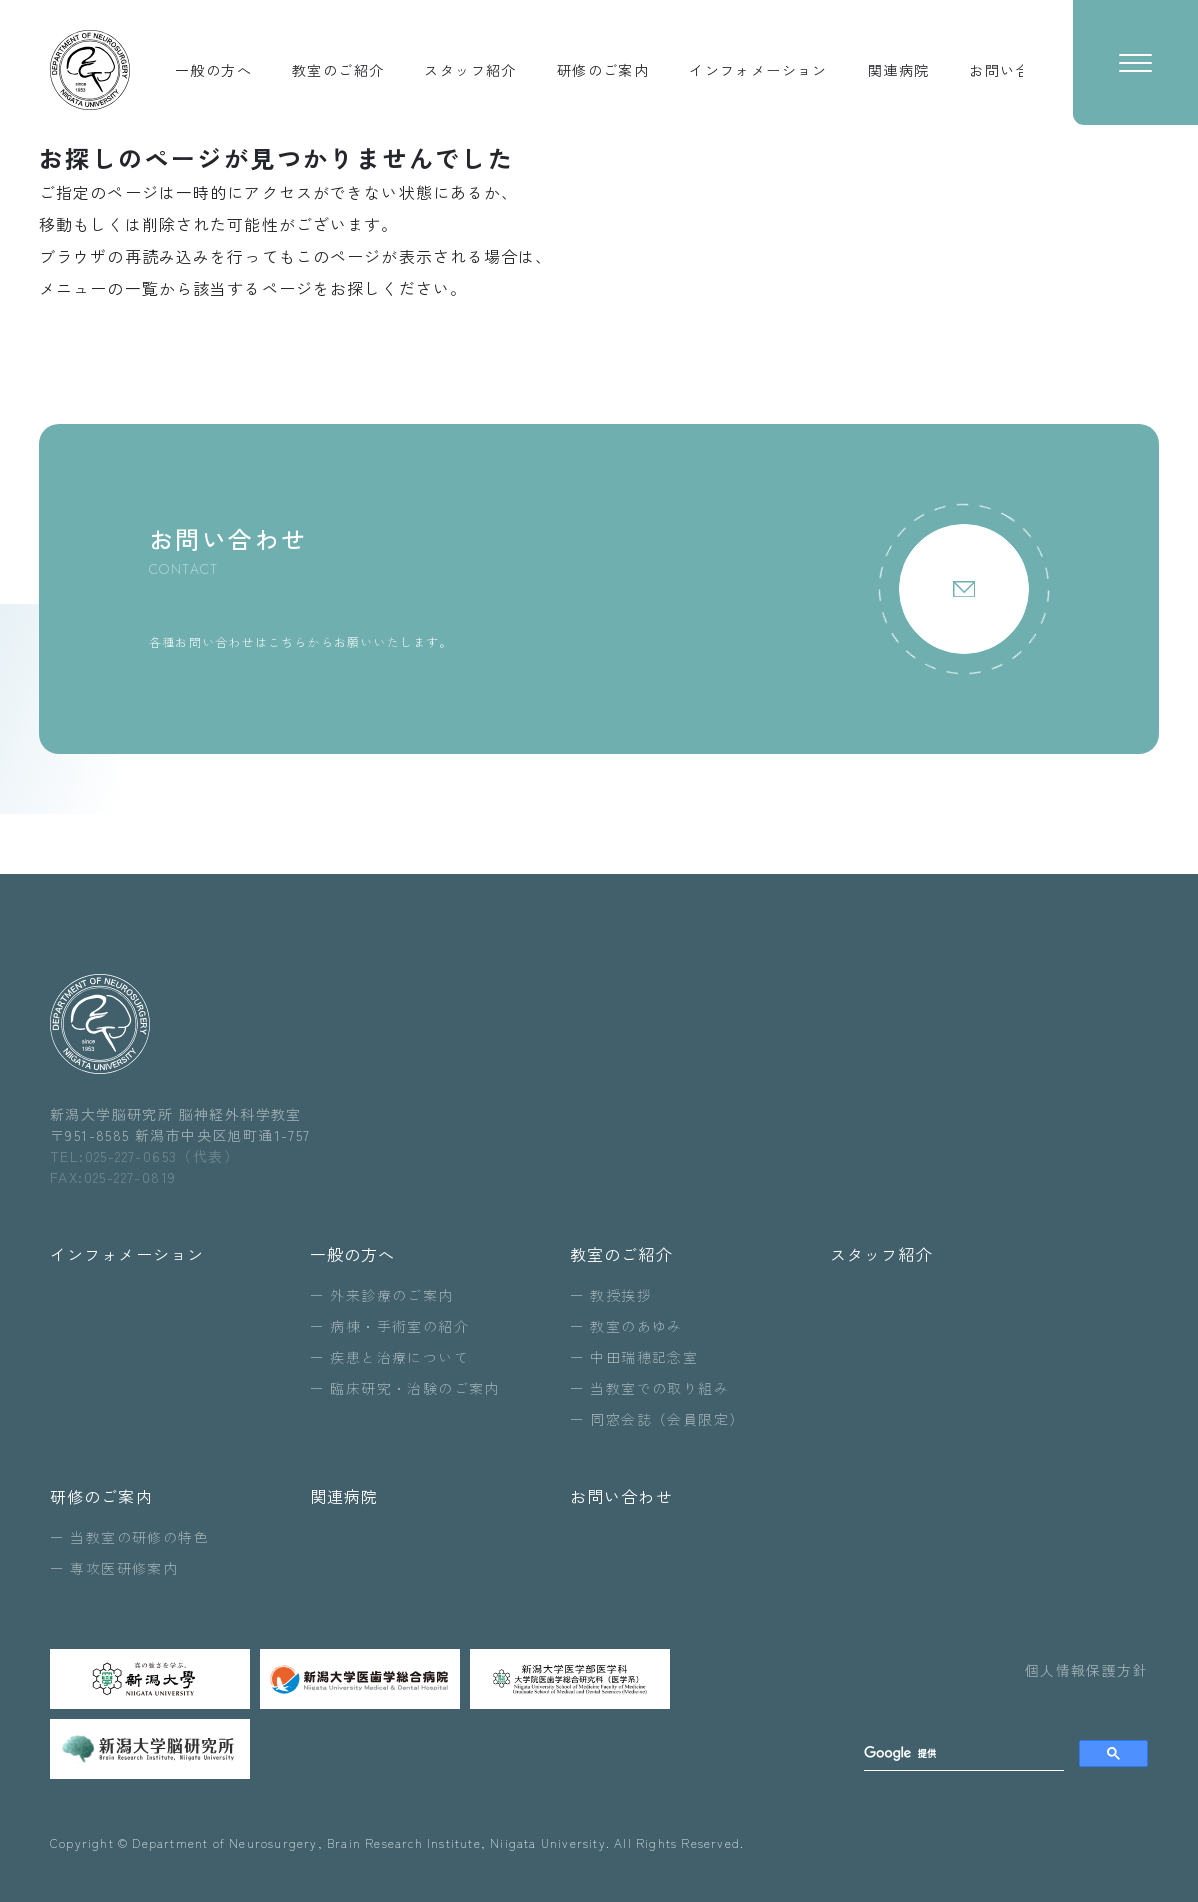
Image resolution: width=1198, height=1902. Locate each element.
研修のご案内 (101, 1496)
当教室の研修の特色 (139, 1537)
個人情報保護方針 (1086, 1670)
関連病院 (344, 1496)
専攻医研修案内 (124, 1568)
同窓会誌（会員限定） (667, 1419)
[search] (964, 1753)
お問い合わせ (621, 1496)
